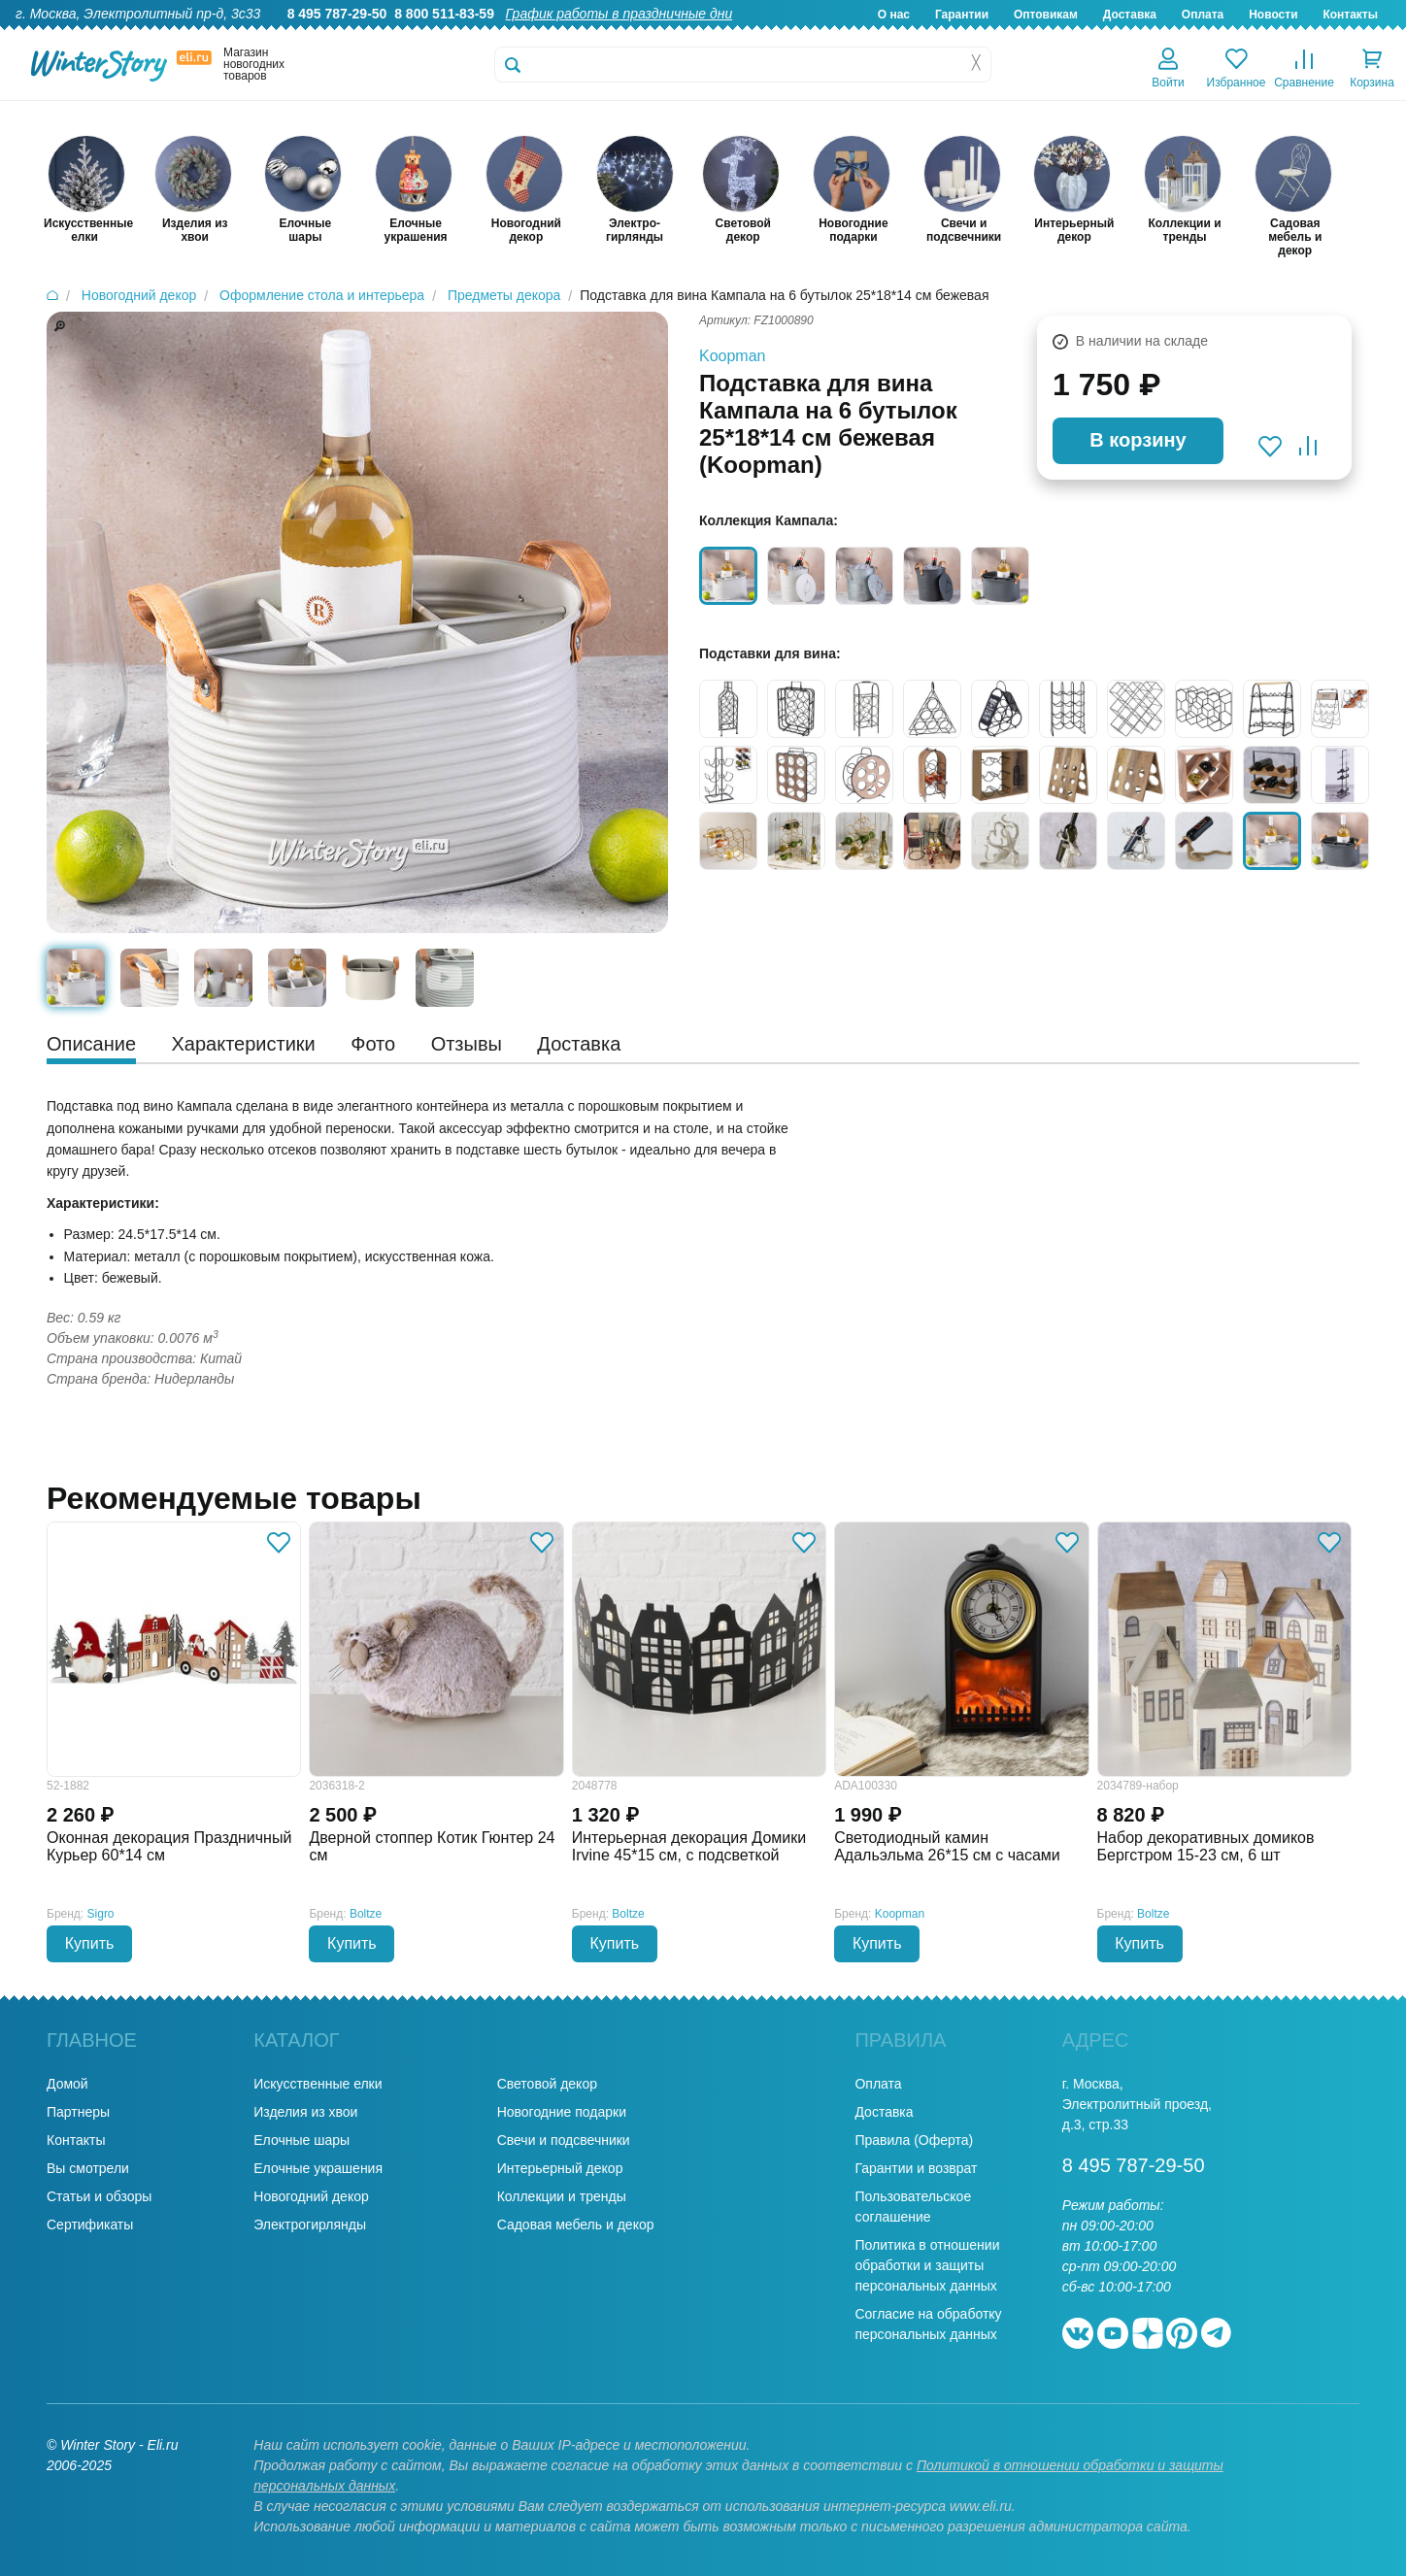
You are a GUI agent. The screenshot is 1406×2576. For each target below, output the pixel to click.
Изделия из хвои (305, 2112)
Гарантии (961, 14)
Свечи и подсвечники (563, 2140)
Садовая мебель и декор (575, 2224)
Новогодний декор (310, 2196)
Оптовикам (1046, 14)
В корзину (1137, 440)
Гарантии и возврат (915, 2168)
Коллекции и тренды (561, 2196)
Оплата (1202, 14)
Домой (67, 2083)
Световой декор (547, 2083)
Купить (90, 1943)
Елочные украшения (318, 2168)
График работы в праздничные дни (619, 13)
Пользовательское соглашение (912, 2207)
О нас (894, 14)
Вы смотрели (88, 2168)
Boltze (366, 1914)
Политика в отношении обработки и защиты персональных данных (926, 2265)
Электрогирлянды (309, 2224)
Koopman (732, 356)
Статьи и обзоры (99, 2196)
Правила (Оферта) (913, 2140)
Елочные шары (301, 2140)
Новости (1273, 14)
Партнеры (78, 2112)
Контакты (1350, 14)
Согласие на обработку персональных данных (927, 2324)
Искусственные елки (317, 2083)
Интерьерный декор (560, 2168)
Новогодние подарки (561, 2112)
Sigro (101, 1914)
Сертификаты (90, 2224)
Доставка (1129, 14)
